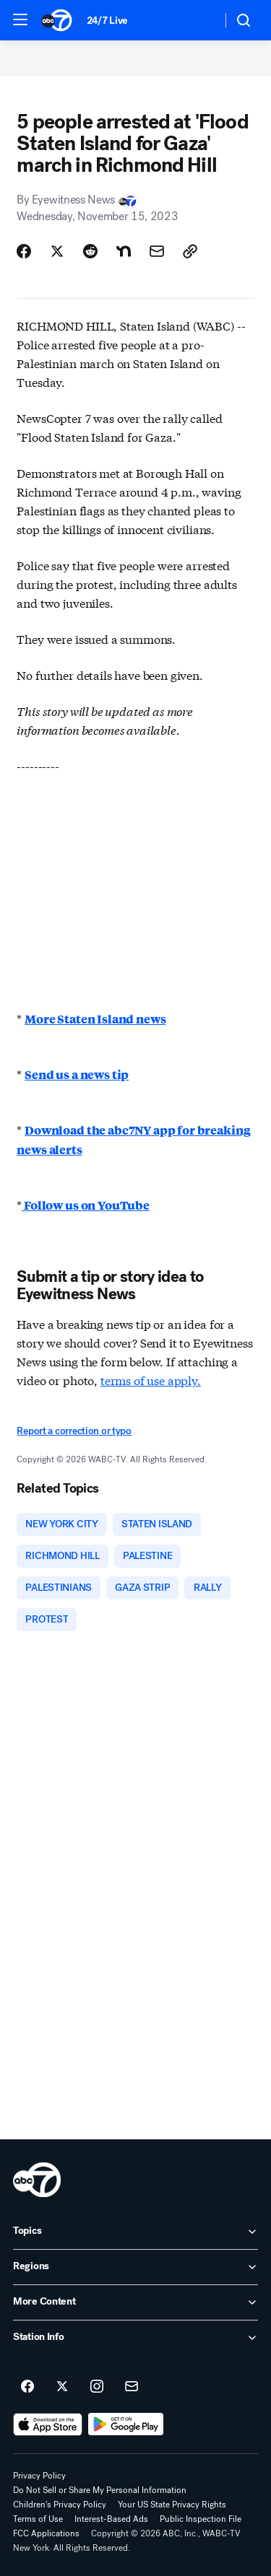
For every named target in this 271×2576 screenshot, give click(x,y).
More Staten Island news (95, 1018)
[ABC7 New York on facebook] (27, 2386)
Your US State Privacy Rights (172, 2504)
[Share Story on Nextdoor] (123, 251)
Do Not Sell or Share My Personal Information (99, 2490)
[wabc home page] (37, 2179)
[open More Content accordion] (135, 2302)
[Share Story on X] (57, 251)
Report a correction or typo (74, 1431)
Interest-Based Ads (111, 2519)
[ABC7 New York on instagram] (96, 2386)
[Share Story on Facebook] (24, 251)
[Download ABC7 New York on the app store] (47, 2424)
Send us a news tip (77, 1074)
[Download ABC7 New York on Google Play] (126, 2424)
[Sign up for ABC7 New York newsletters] (131, 2386)
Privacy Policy (39, 2475)
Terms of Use (38, 2519)
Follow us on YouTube (86, 1205)
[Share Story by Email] (157, 251)
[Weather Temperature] (199, 20)
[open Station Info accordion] (135, 2338)
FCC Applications (46, 2533)
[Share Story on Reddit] (90, 251)
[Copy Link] (190, 251)
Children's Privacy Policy (59, 2504)
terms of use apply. (150, 1379)
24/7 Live (107, 20)
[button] (20, 19)
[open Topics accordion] (135, 2231)
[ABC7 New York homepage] (56, 20)
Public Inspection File (200, 2519)
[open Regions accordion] (135, 2267)
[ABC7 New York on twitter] (62, 2386)
